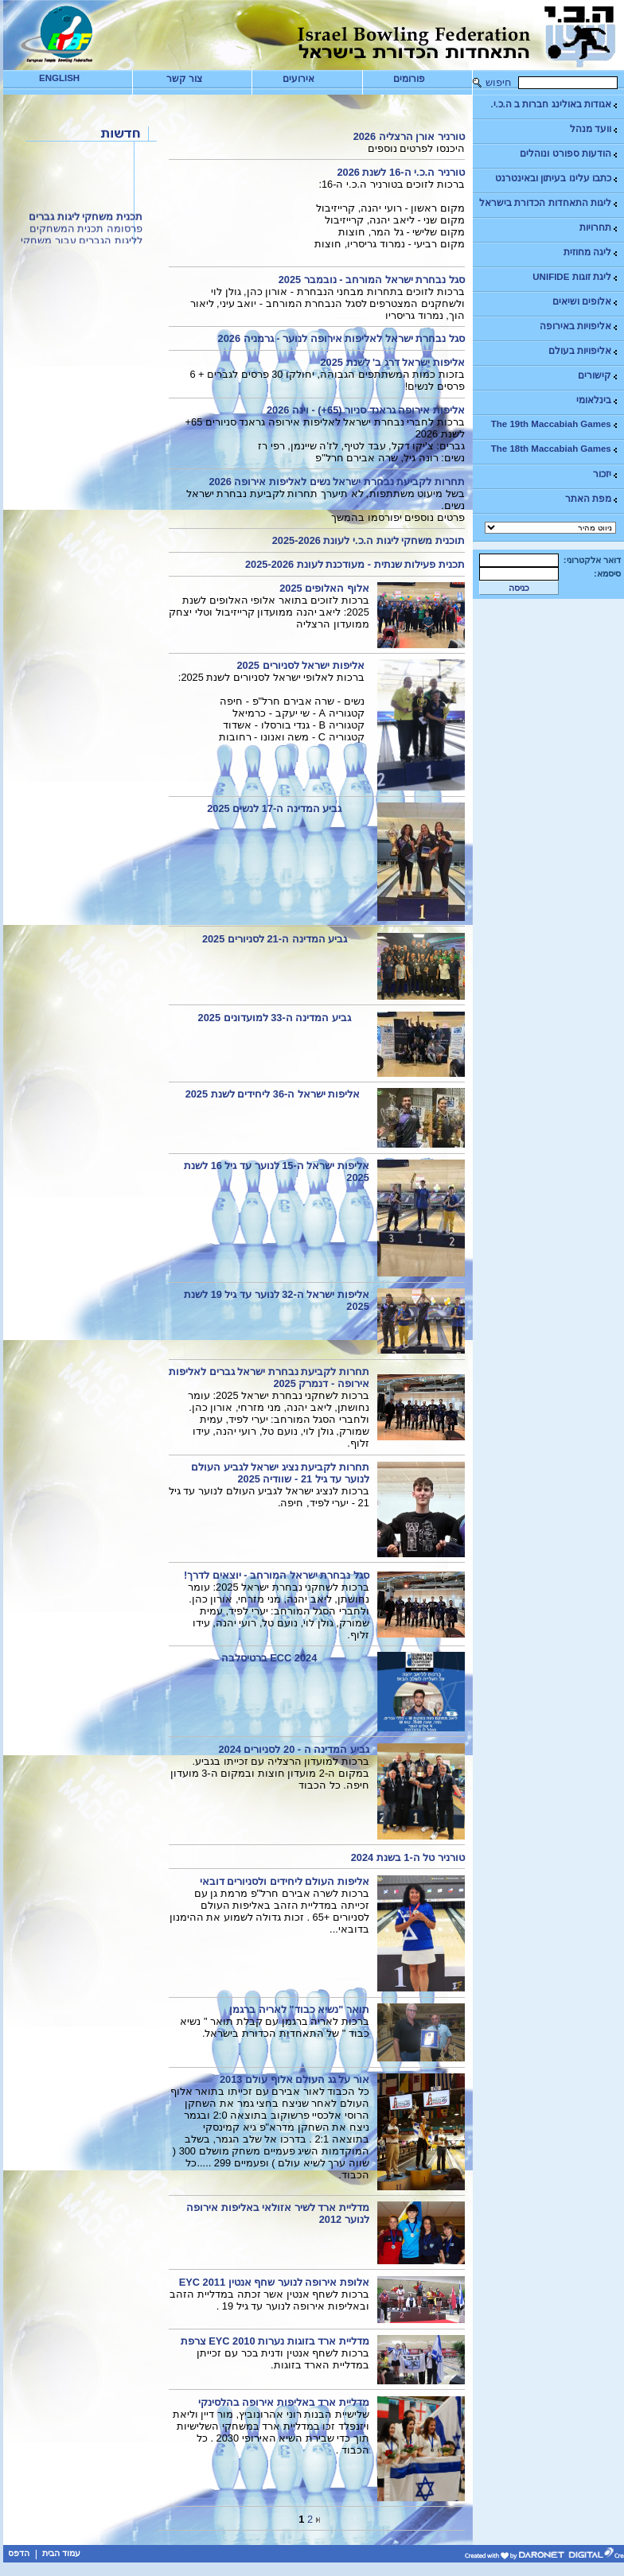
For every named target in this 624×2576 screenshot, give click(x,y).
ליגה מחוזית (591, 252)
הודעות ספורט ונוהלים (569, 154)
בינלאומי (597, 400)
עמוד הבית (61, 2553)
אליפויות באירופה (579, 326)
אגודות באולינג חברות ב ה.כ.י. (554, 104)
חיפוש (499, 82)
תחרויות (599, 228)
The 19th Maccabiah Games (555, 424)
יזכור (606, 474)
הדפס (18, 2553)
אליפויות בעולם (583, 351)
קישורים (598, 376)
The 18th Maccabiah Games (555, 449)
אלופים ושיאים (585, 302)
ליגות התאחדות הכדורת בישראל (549, 203)
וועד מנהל (594, 129)
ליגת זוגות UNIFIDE (575, 277)
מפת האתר (592, 499)
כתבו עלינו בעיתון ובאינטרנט (557, 178)
